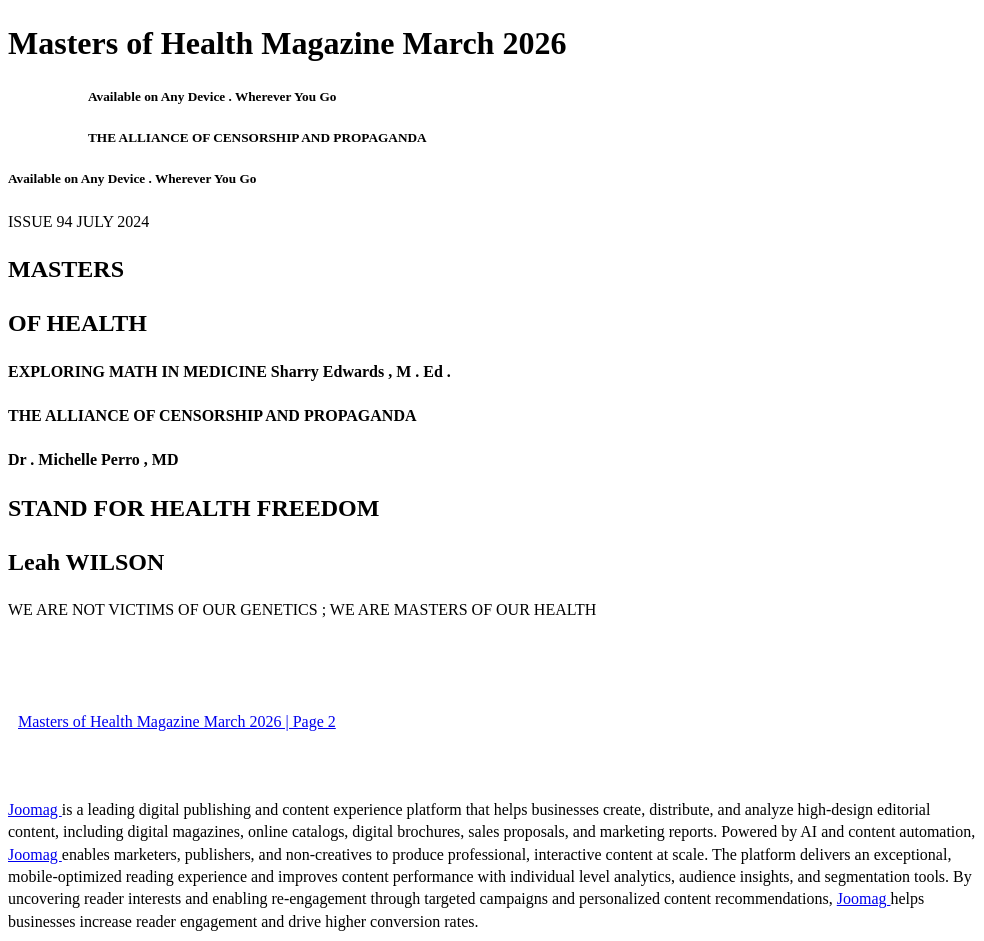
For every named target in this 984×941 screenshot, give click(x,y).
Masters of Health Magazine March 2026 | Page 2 (177, 721)
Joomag (35, 809)
